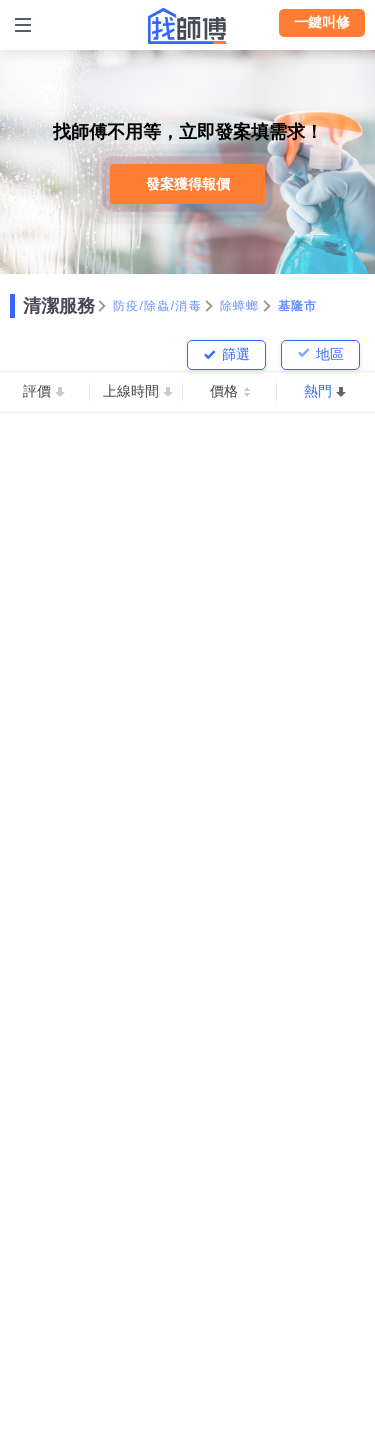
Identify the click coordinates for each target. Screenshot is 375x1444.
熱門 (318, 391)
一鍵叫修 (322, 22)
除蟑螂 (240, 306)
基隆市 (298, 306)
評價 (37, 391)
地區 (330, 354)
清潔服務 (59, 306)
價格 (224, 391)
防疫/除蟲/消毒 (157, 306)
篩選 (236, 354)
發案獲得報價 (188, 184)
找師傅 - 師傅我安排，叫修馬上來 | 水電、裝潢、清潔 (188, 26)
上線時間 (131, 391)
